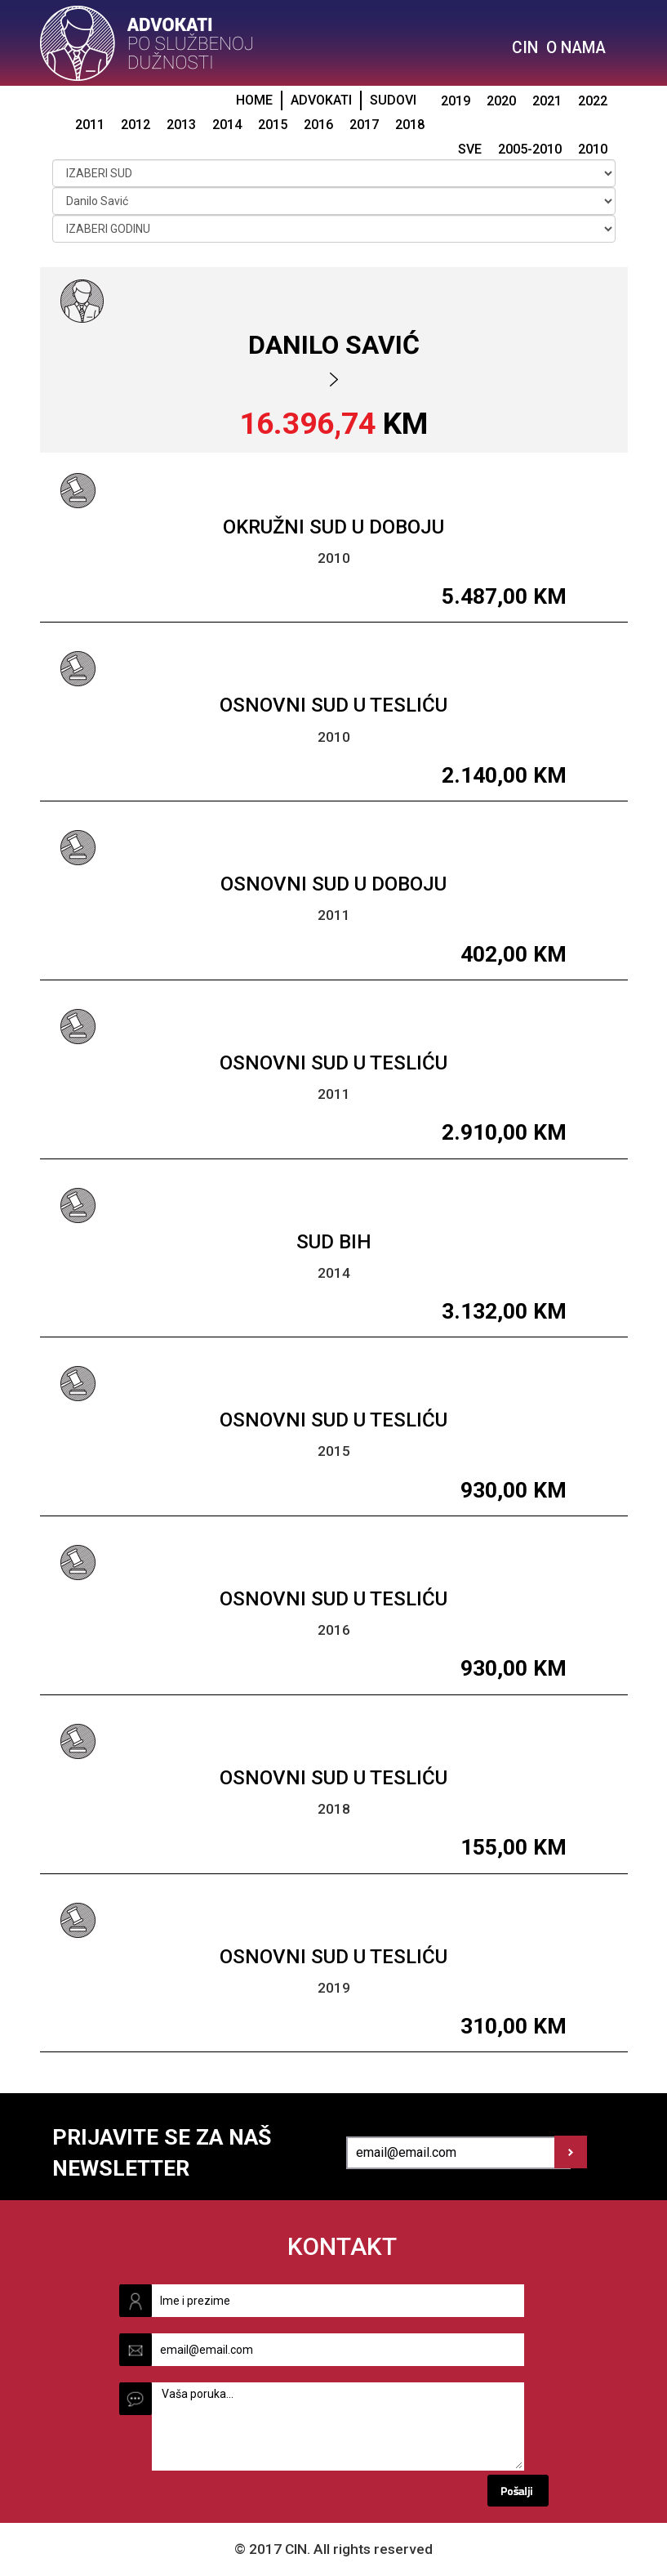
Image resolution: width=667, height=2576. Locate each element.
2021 (547, 101)
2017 (364, 124)
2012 (135, 124)
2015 (272, 124)
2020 (501, 101)
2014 (227, 124)
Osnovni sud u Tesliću (333, 705)
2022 (592, 101)
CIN (525, 47)
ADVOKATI (321, 100)
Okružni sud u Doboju (333, 527)
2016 (318, 124)
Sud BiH (333, 1241)
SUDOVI (393, 100)
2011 (89, 124)
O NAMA (576, 47)
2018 (410, 124)
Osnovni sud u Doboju (333, 884)
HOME (254, 100)
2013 (181, 124)
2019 (455, 101)
